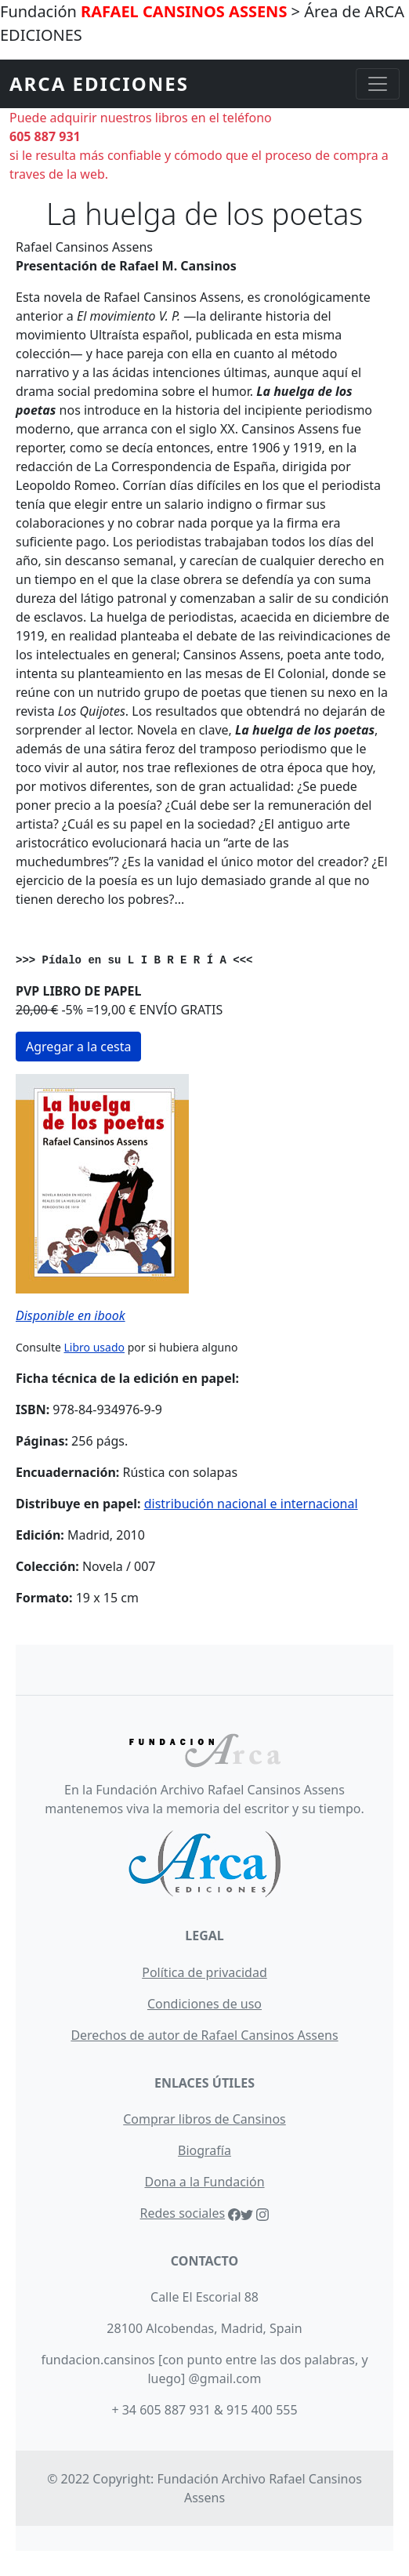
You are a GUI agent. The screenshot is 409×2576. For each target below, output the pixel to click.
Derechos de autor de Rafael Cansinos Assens (204, 2035)
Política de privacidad (204, 1972)
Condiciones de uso (204, 2003)
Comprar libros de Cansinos (204, 2119)
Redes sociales (183, 2213)
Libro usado (94, 1347)
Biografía (204, 2150)
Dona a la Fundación (204, 2181)
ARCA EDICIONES (99, 83)
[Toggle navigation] (378, 84)
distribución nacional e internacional (251, 1503)
